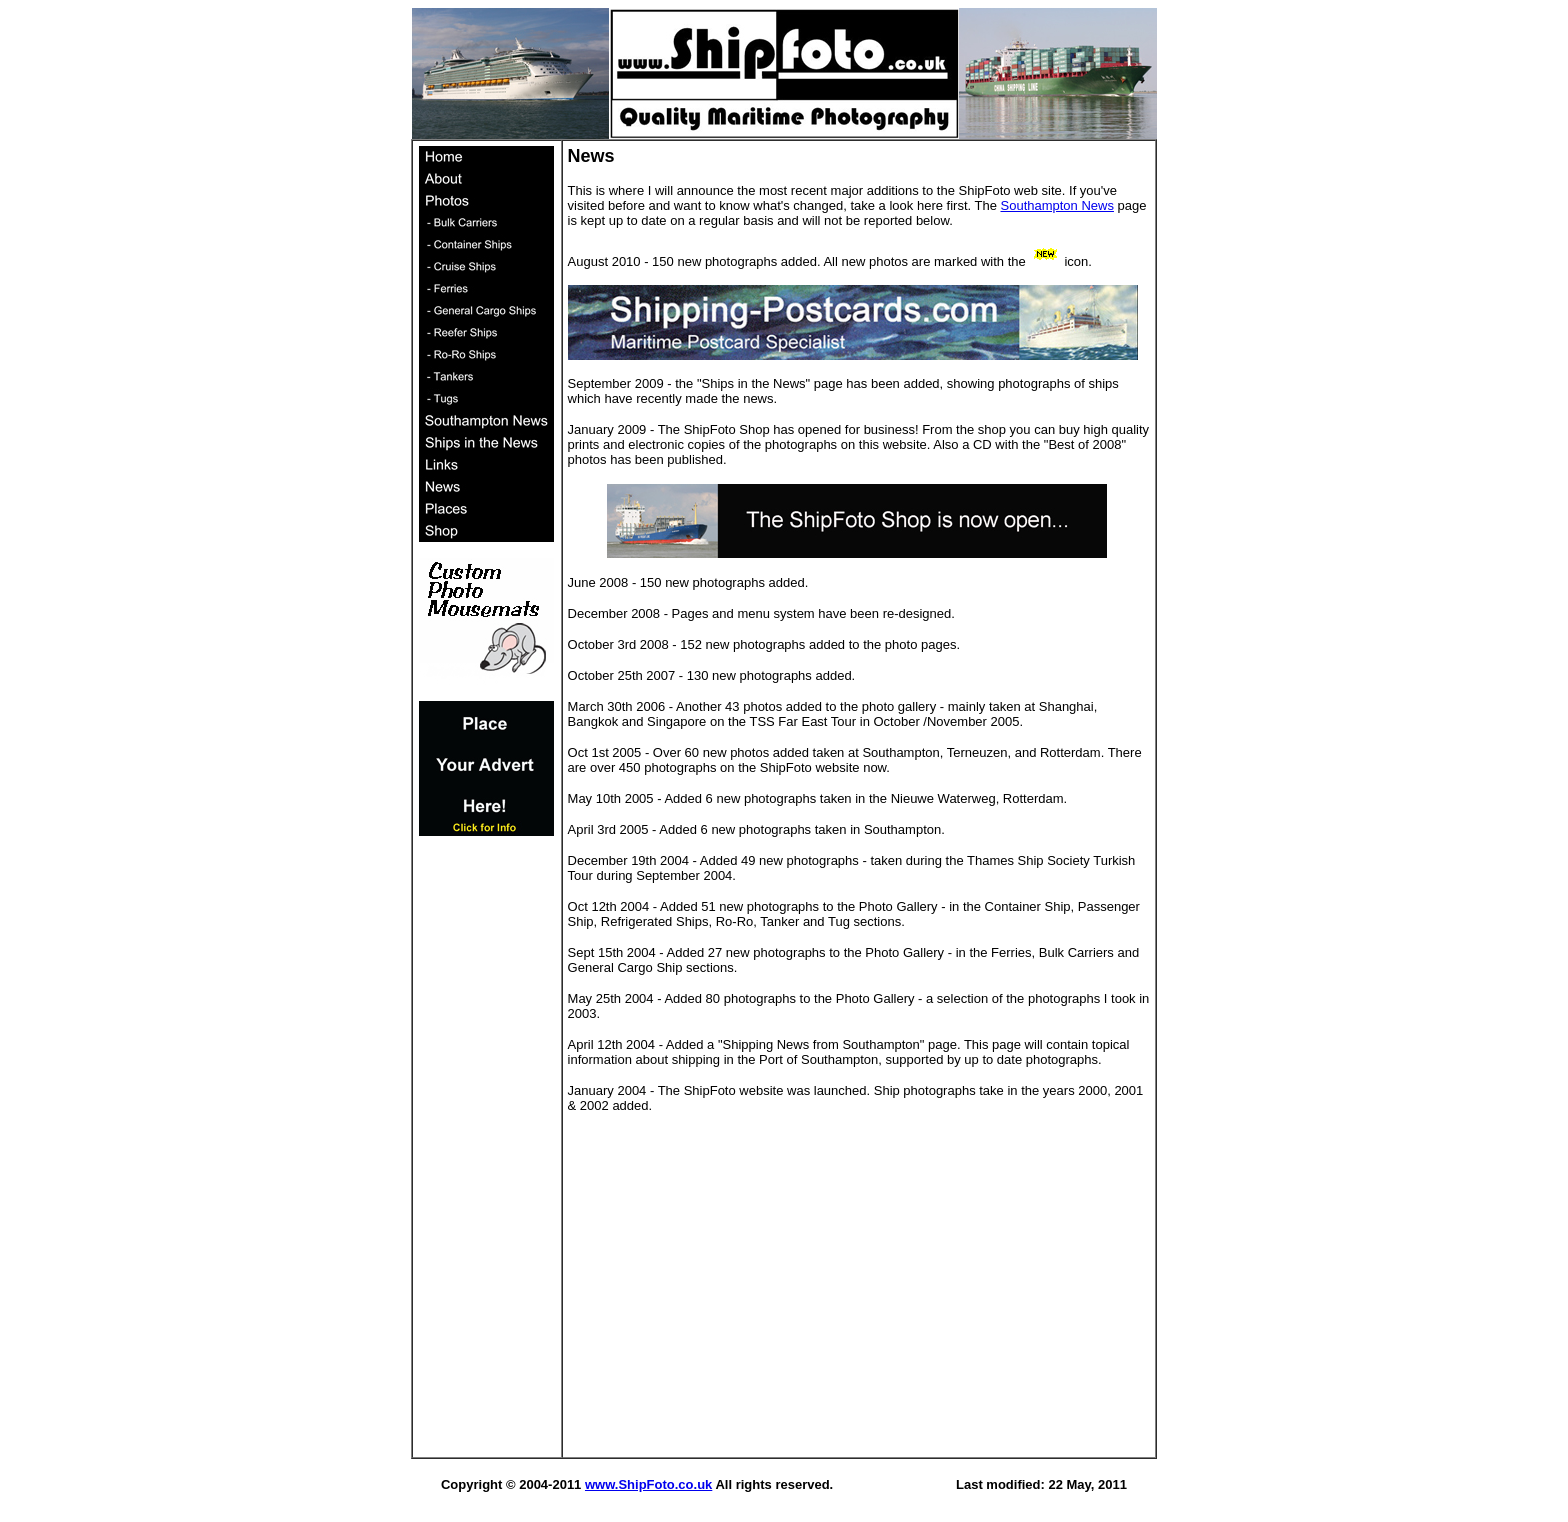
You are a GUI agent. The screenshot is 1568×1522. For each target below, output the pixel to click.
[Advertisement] (487, 1152)
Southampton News (1057, 205)
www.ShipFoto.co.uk (648, 1484)
